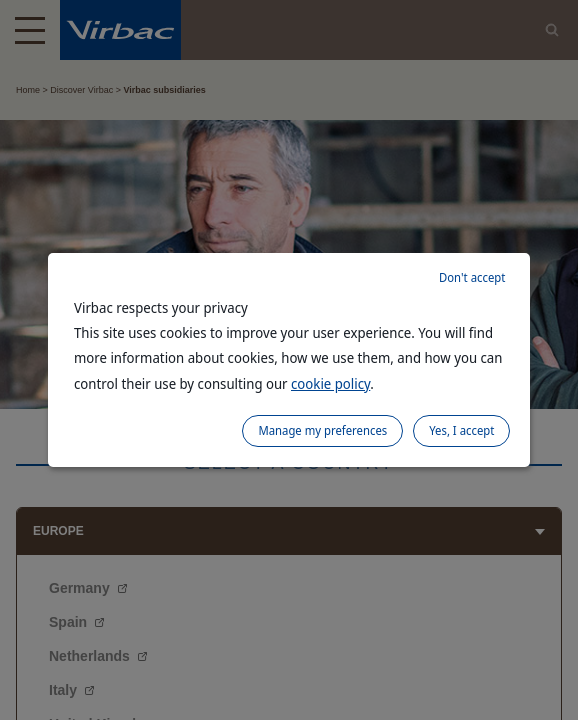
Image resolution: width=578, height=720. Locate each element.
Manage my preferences (322, 430)
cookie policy (330, 383)
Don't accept (472, 277)
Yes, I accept (461, 430)
